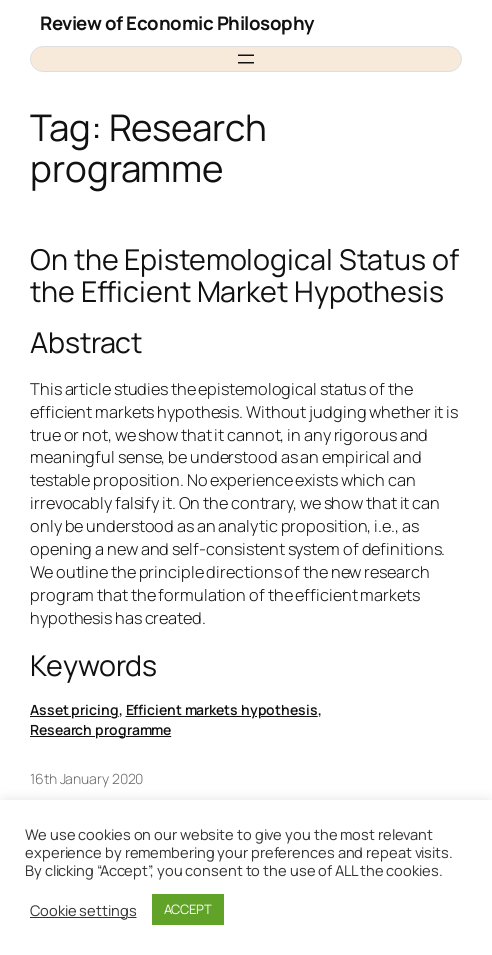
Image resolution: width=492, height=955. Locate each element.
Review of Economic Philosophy (177, 23)
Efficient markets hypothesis (222, 709)
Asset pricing (74, 709)
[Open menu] (246, 59)
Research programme (100, 729)
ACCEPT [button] (188, 909)
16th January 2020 (86, 778)
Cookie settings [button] (83, 910)
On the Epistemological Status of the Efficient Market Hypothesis (244, 275)
